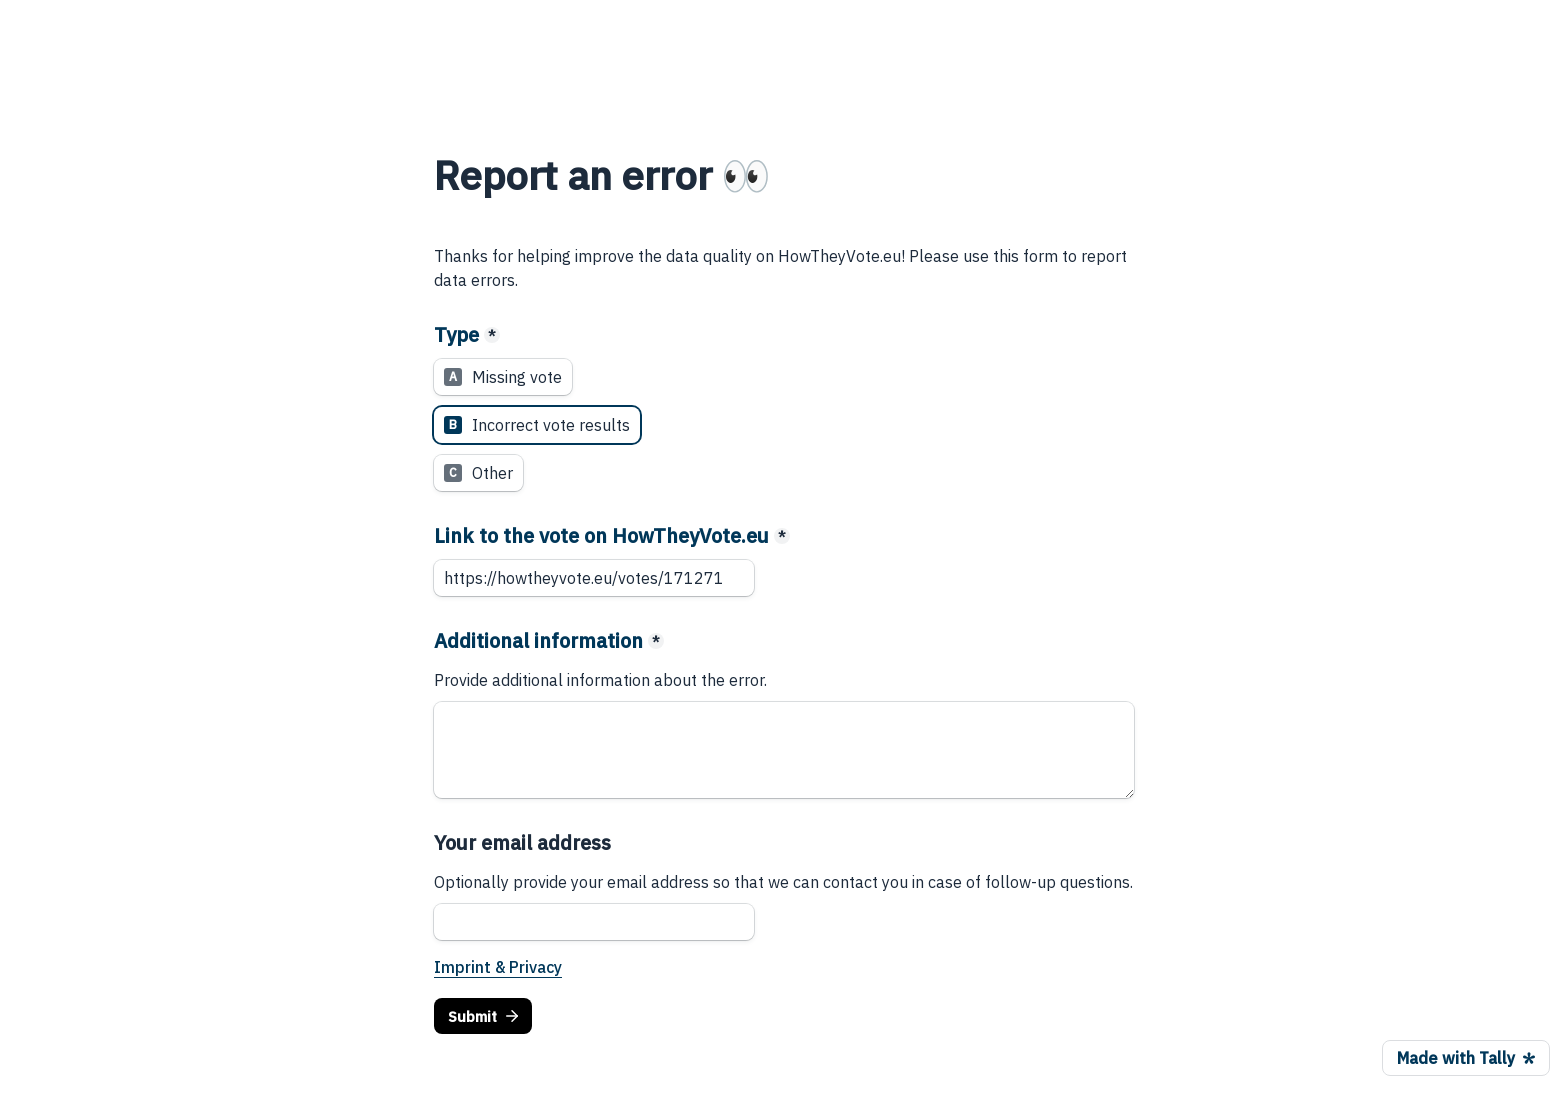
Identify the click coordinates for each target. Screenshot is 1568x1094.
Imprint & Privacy (498, 967)
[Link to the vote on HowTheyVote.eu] (594, 578)
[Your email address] (594, 922)
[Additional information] (784, 750)
